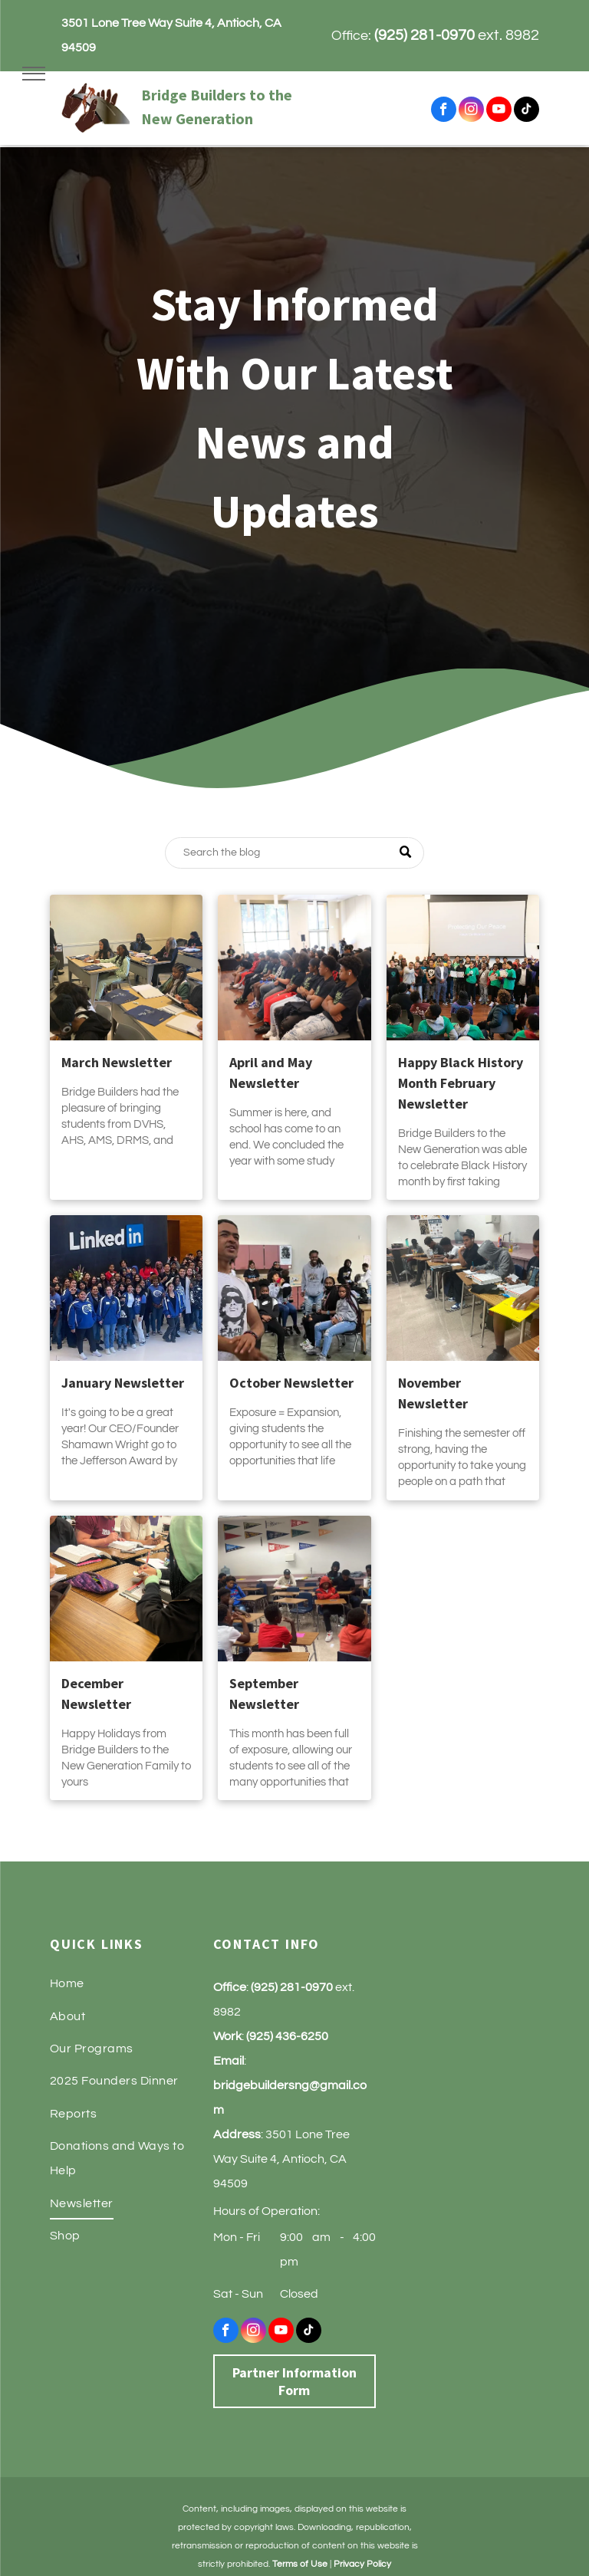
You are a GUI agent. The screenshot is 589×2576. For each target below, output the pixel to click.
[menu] (34, 74)
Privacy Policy (362, 2564)
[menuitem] (131, 1983)
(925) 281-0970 (424, 35)
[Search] (294, 853)
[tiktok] (526, 111)
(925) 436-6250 (287, 2036)
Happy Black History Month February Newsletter (460, 1082)
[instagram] (471, 111)
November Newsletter (433, 1393)
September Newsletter (264, 1693)
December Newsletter (96, 1693)
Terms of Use (299, 2564)
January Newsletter (122, 1383)
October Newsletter (291, 1383)
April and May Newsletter (270, 1072)
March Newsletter (116, 1062)
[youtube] (499, 111)
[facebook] (443, 111)
